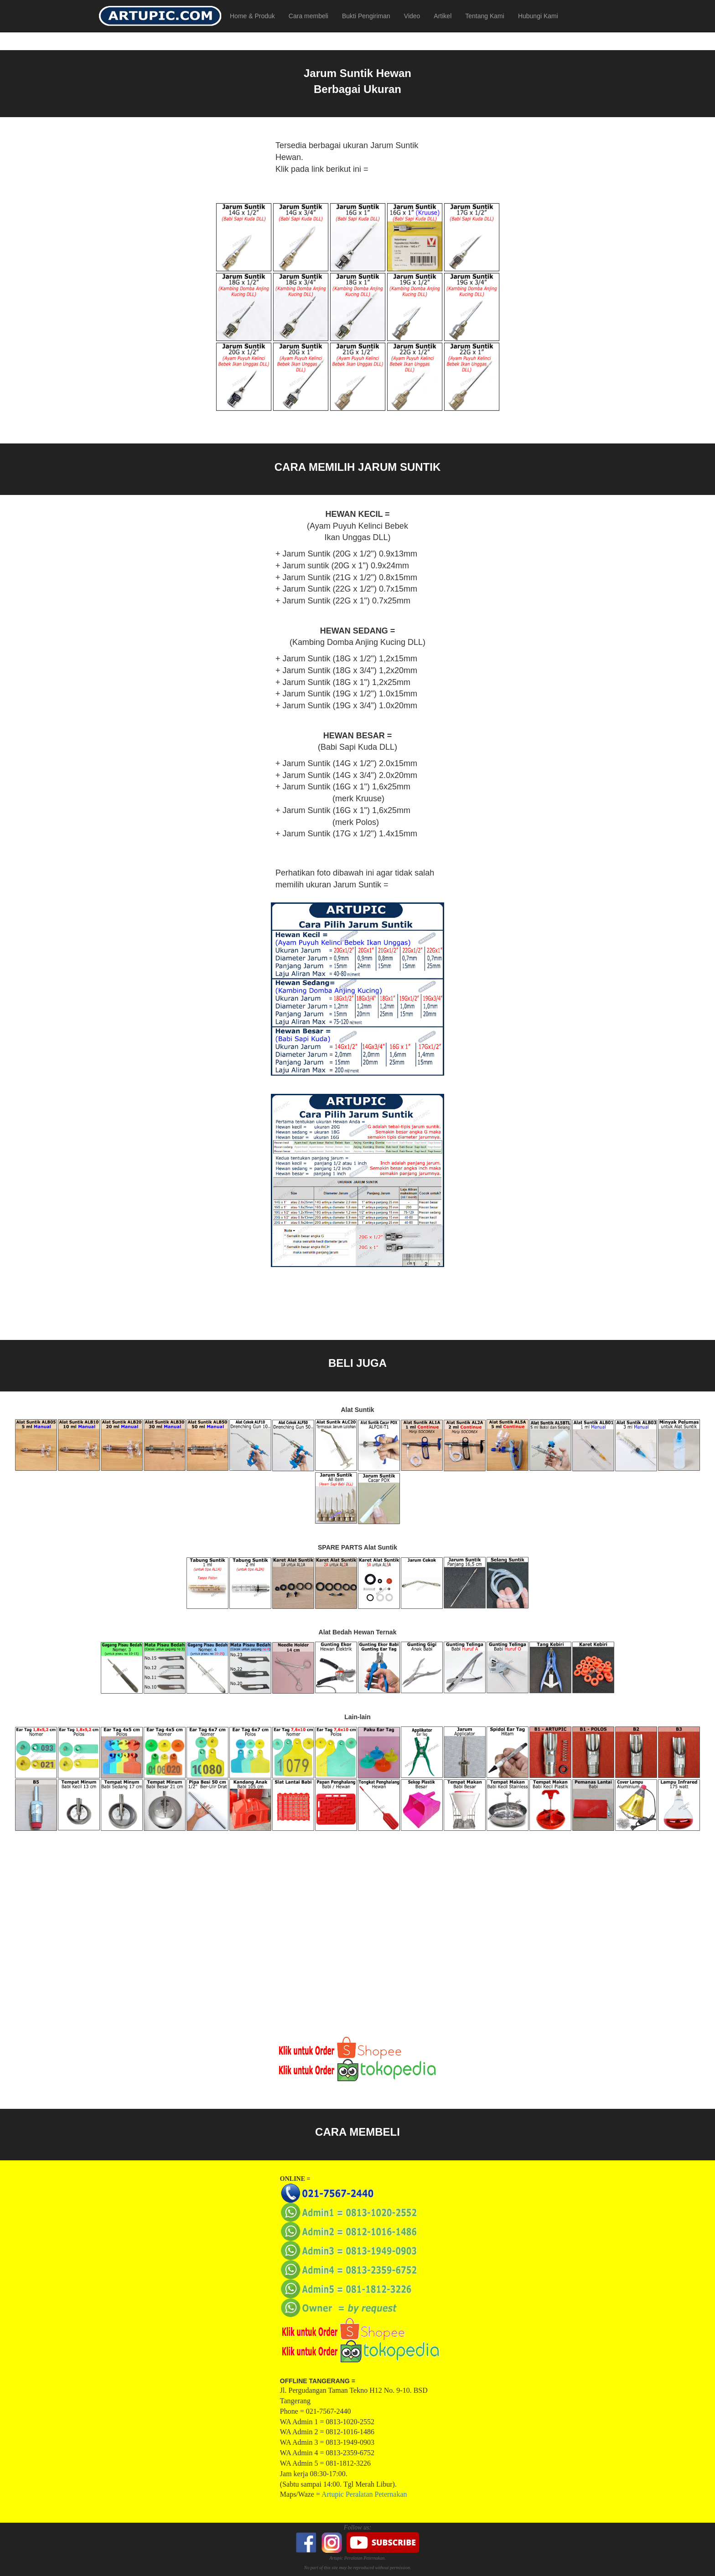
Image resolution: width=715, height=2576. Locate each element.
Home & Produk (252, 16)
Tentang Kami (484, 16)
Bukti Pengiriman (366, 16)
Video (412, 16)
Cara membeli (308, 16)
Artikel (442, 16)
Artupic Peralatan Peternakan (364, 2494)
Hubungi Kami (538, 16)
